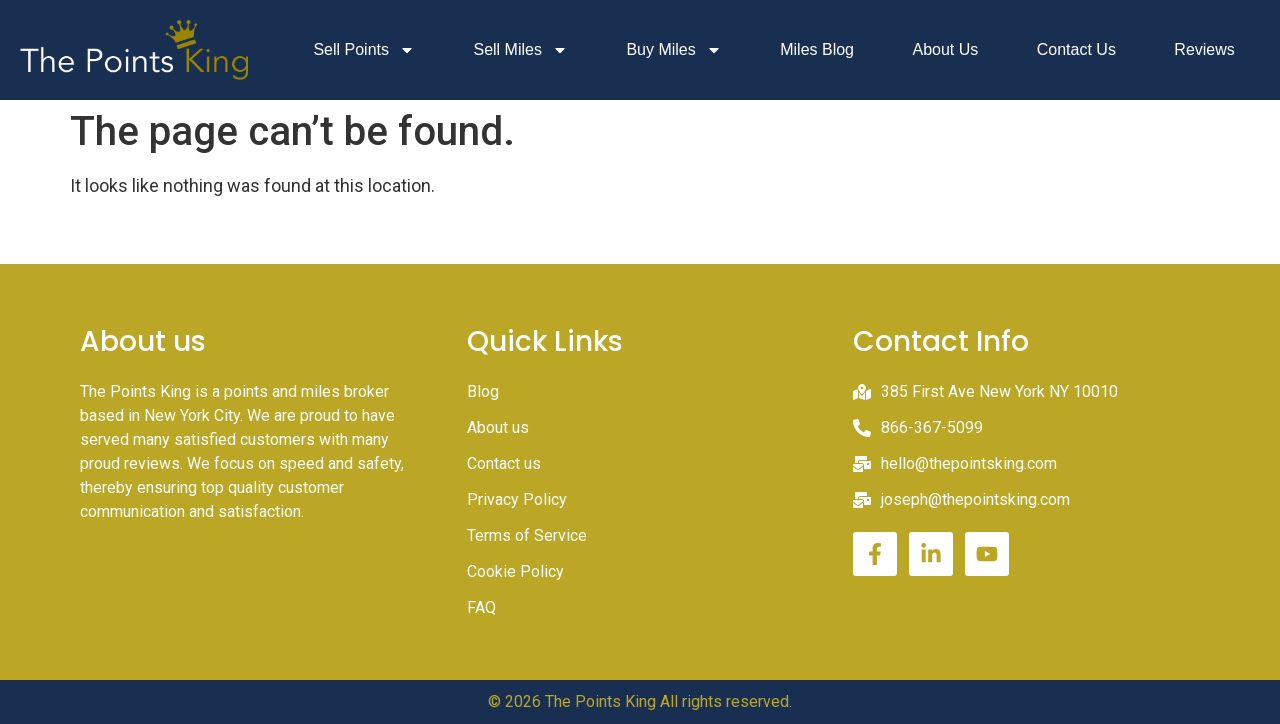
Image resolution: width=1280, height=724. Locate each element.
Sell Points (364, 50)
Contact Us (1076, 49)
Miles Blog (817, 49)
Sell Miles (520, 50)
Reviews (1204, 49)
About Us (945, 49)
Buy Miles (673, 50)
